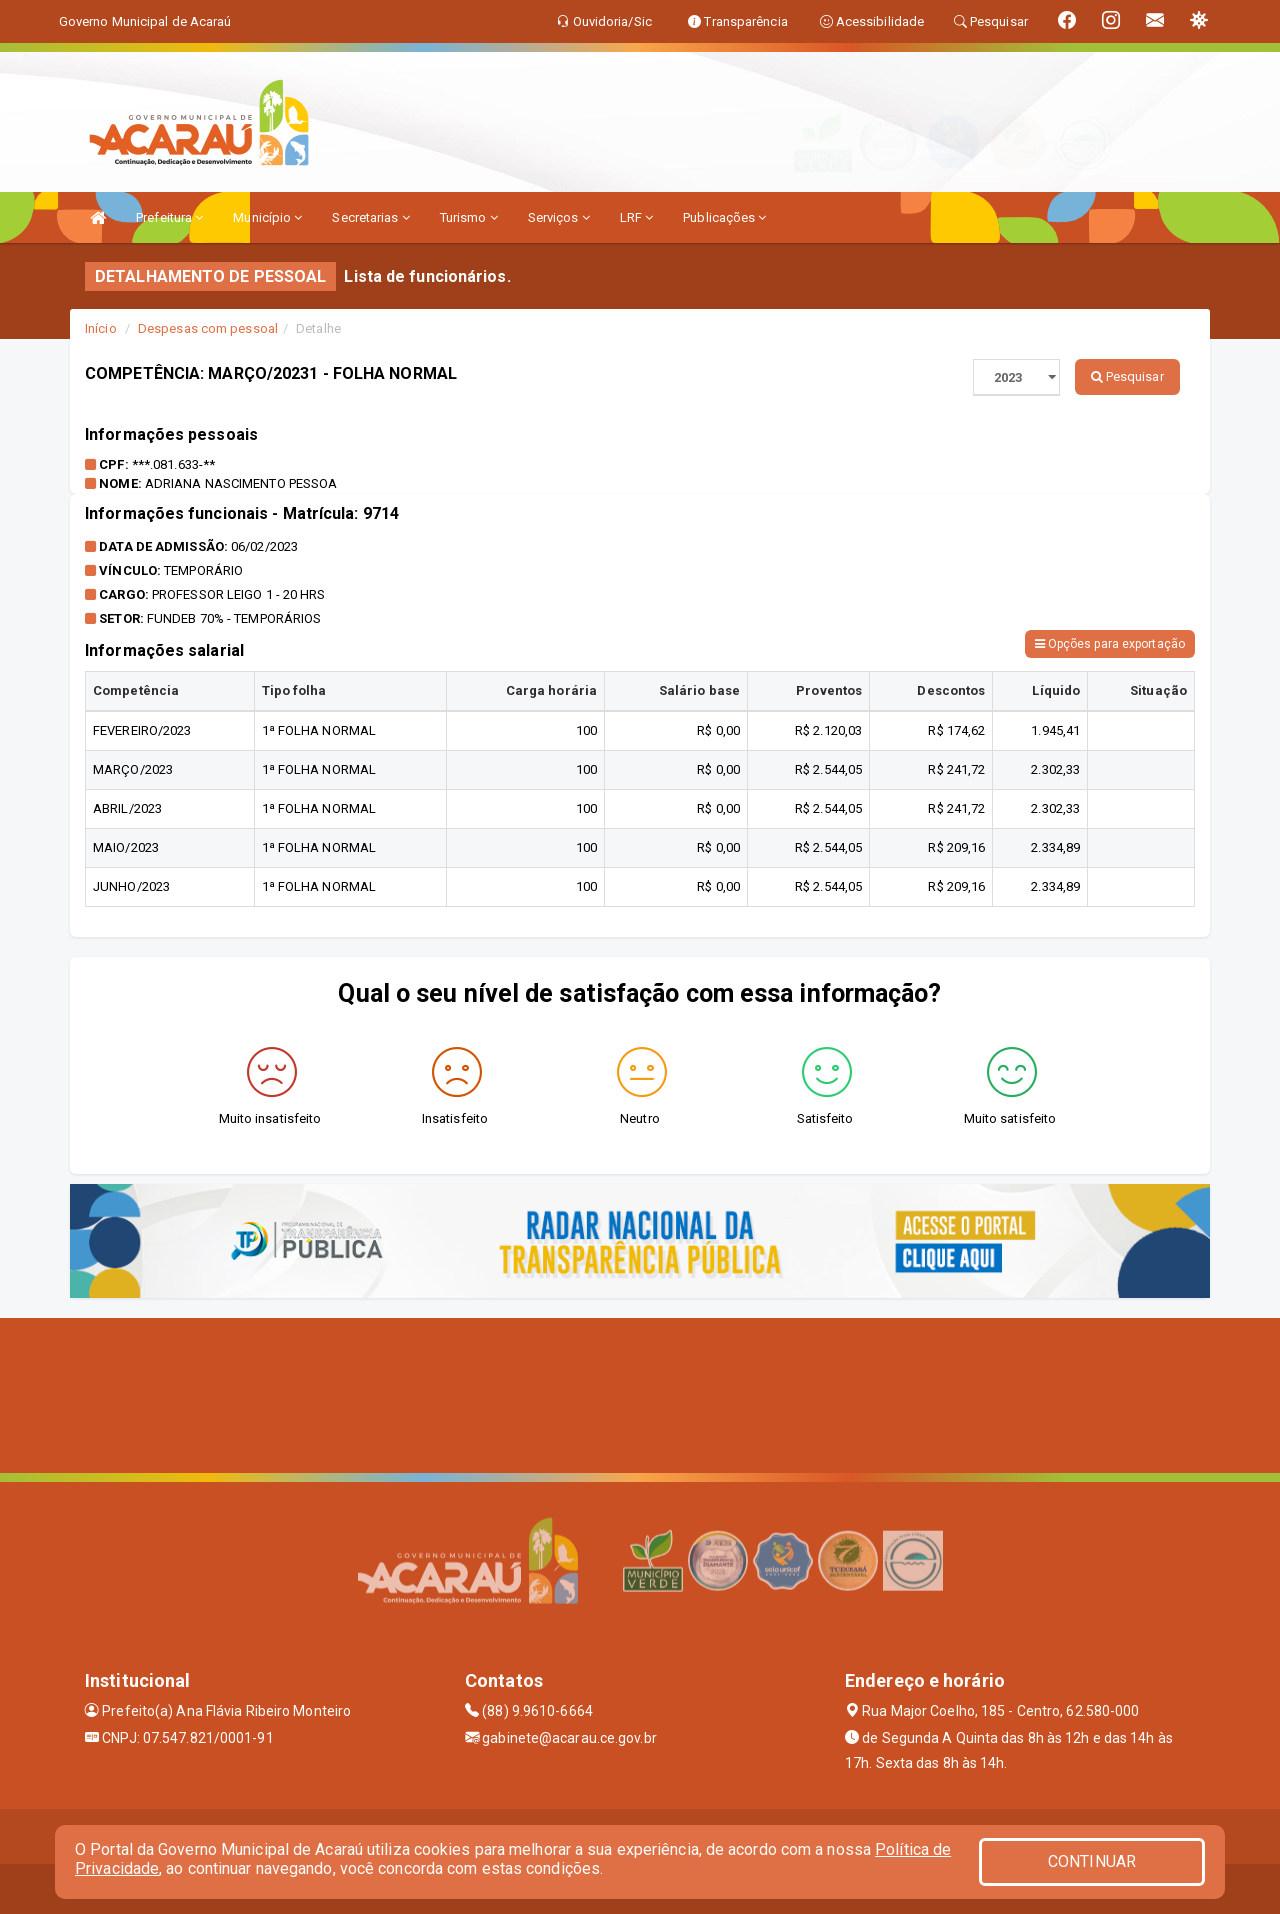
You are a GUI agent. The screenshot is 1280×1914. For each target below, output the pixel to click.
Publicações (724, 217)
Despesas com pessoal (208, 328)
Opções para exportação (1110, 644)
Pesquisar (1127, 376)
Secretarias (370, 217)
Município (267, 217)
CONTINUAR (1092, 1861)
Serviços (559, 217)
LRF (637, 217)
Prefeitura (169, 217)
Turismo (469, 217)
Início (101, 328)
